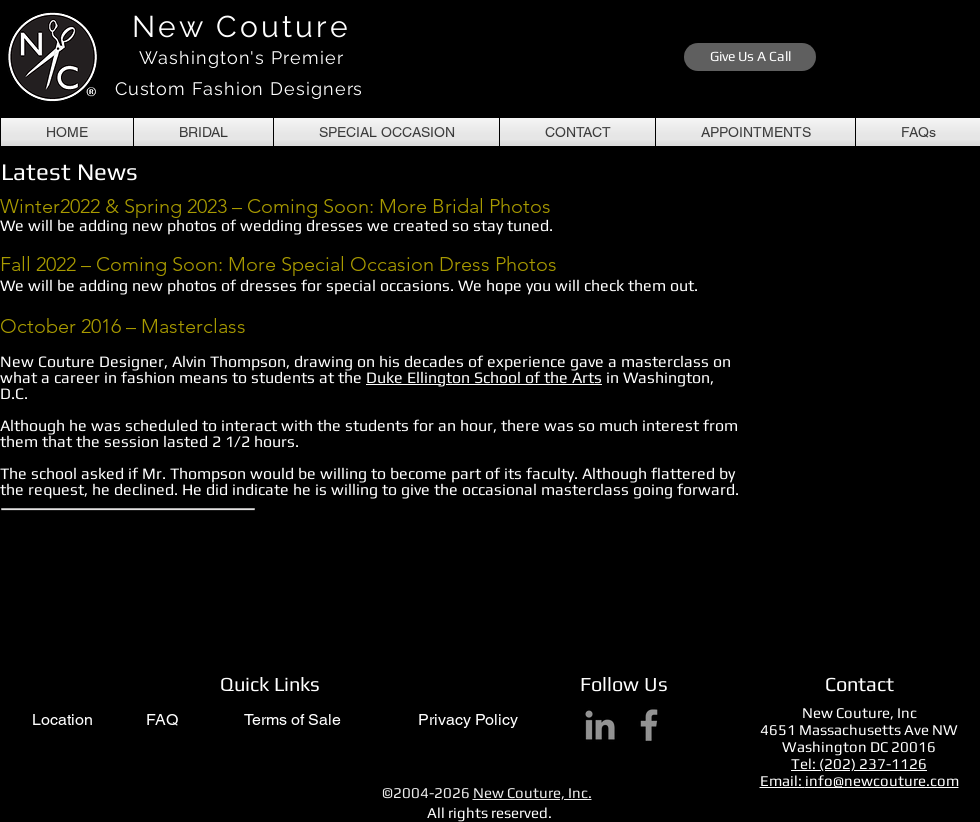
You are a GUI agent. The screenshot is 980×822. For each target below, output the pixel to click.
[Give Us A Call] (750, 57)
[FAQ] (161, 720)
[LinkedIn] (600, 725)
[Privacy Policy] (468, 720)
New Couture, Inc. (532, 792)
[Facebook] (649, 725)
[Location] (62, 720)
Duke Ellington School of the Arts (484, 377)
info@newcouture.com (882, 780)
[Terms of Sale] (292, 720)
